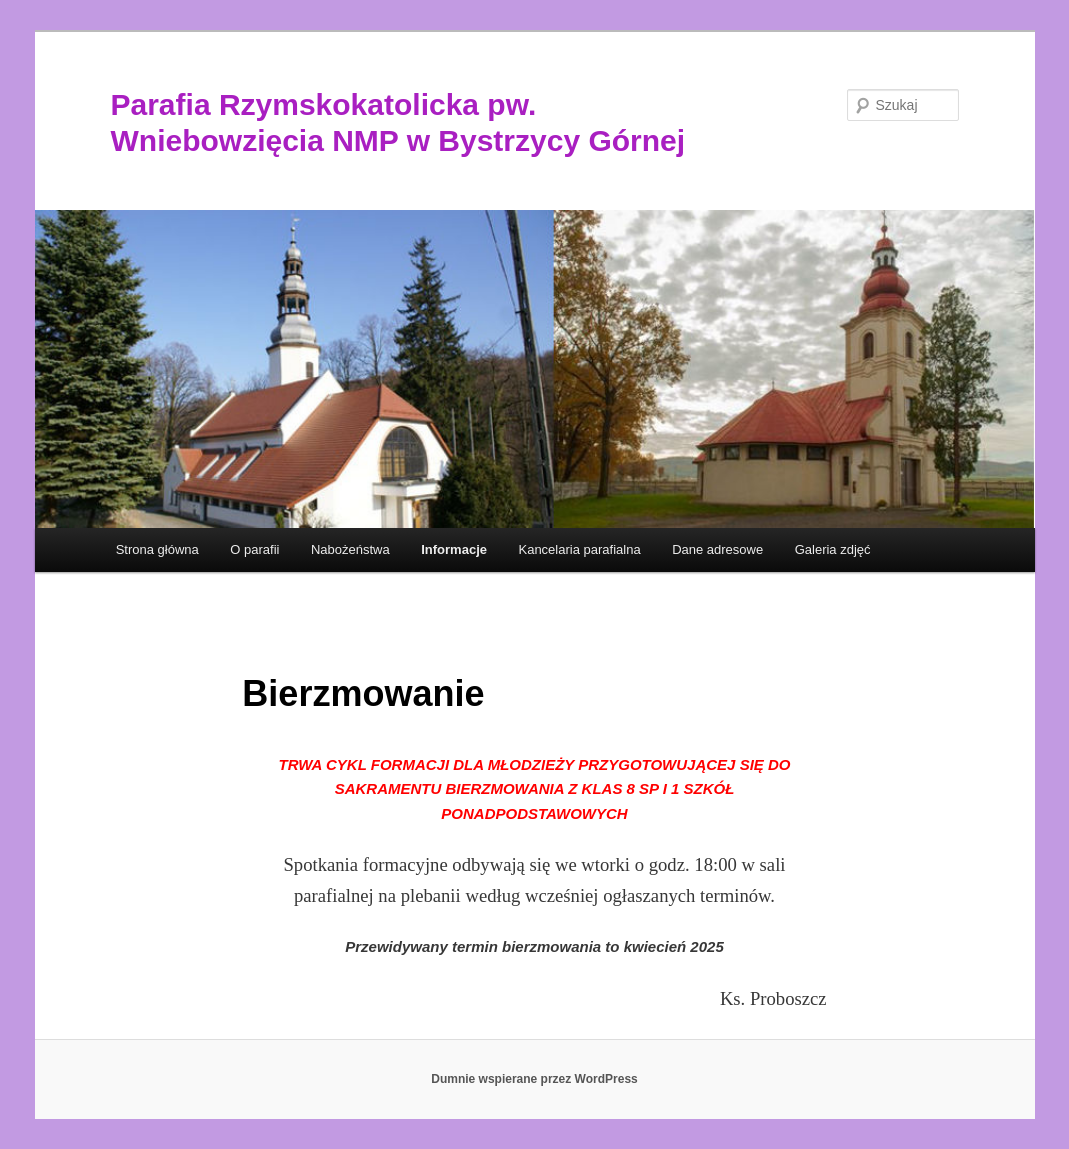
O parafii (254, 549)
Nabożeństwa (350, 549)
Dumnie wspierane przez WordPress (534, 1079)
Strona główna (157, 549)
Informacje (454, 549)
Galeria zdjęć (833, 549)
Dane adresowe (717, 549)
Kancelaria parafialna (579, 549)
